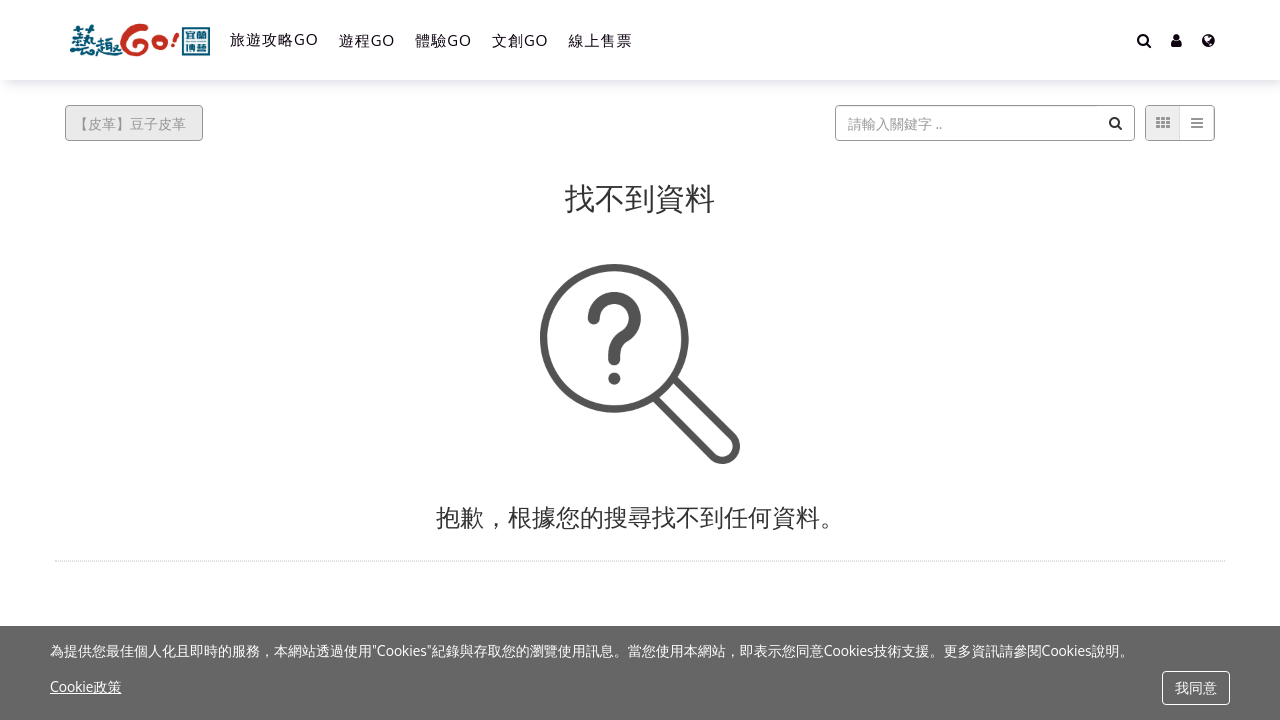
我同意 (1196, 687)
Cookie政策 (85, 686)
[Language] (1208, 40)
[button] (1176, 40)
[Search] (1144, 40)
